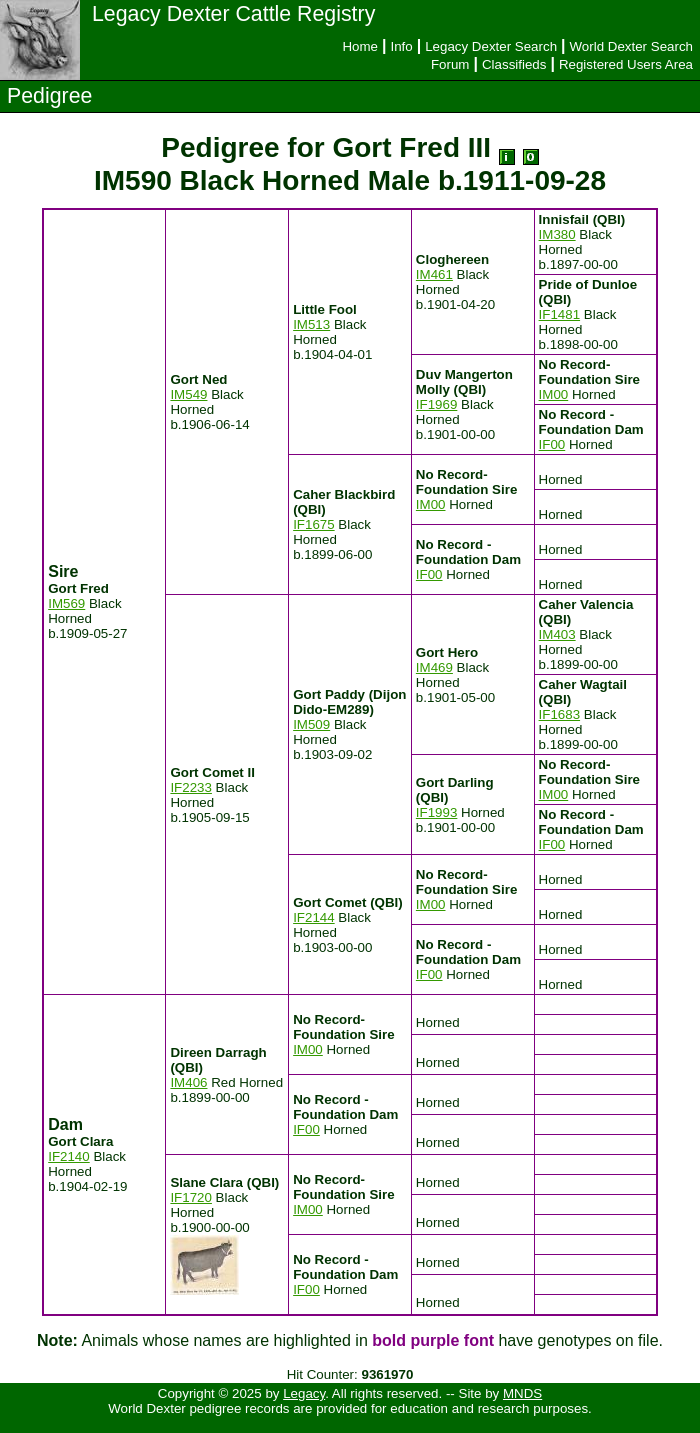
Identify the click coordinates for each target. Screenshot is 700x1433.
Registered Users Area (626, 64)
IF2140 (69, 1156)
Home (360, 46)
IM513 (311, 324)
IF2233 (191, 787)
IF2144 (314, 917)
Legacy (304, 1393)
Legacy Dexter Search (491, 46)
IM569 (66, 603)
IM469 (434, 667)
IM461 (434, 274)
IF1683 (560, 714)
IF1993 (437, 812)
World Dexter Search (631, 46)
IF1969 (437, 404)
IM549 (188, 394)
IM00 (554, 394)
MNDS (522, 1393)
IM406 (188, 1082)
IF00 (552, 444)
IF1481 (560, 314)
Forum (450, 64)
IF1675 (314, 524)
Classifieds (514, 64)
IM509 (311, 724)
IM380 (557, 234)
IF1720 (191, 1197)
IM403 (557, 634)
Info (401, 46)
